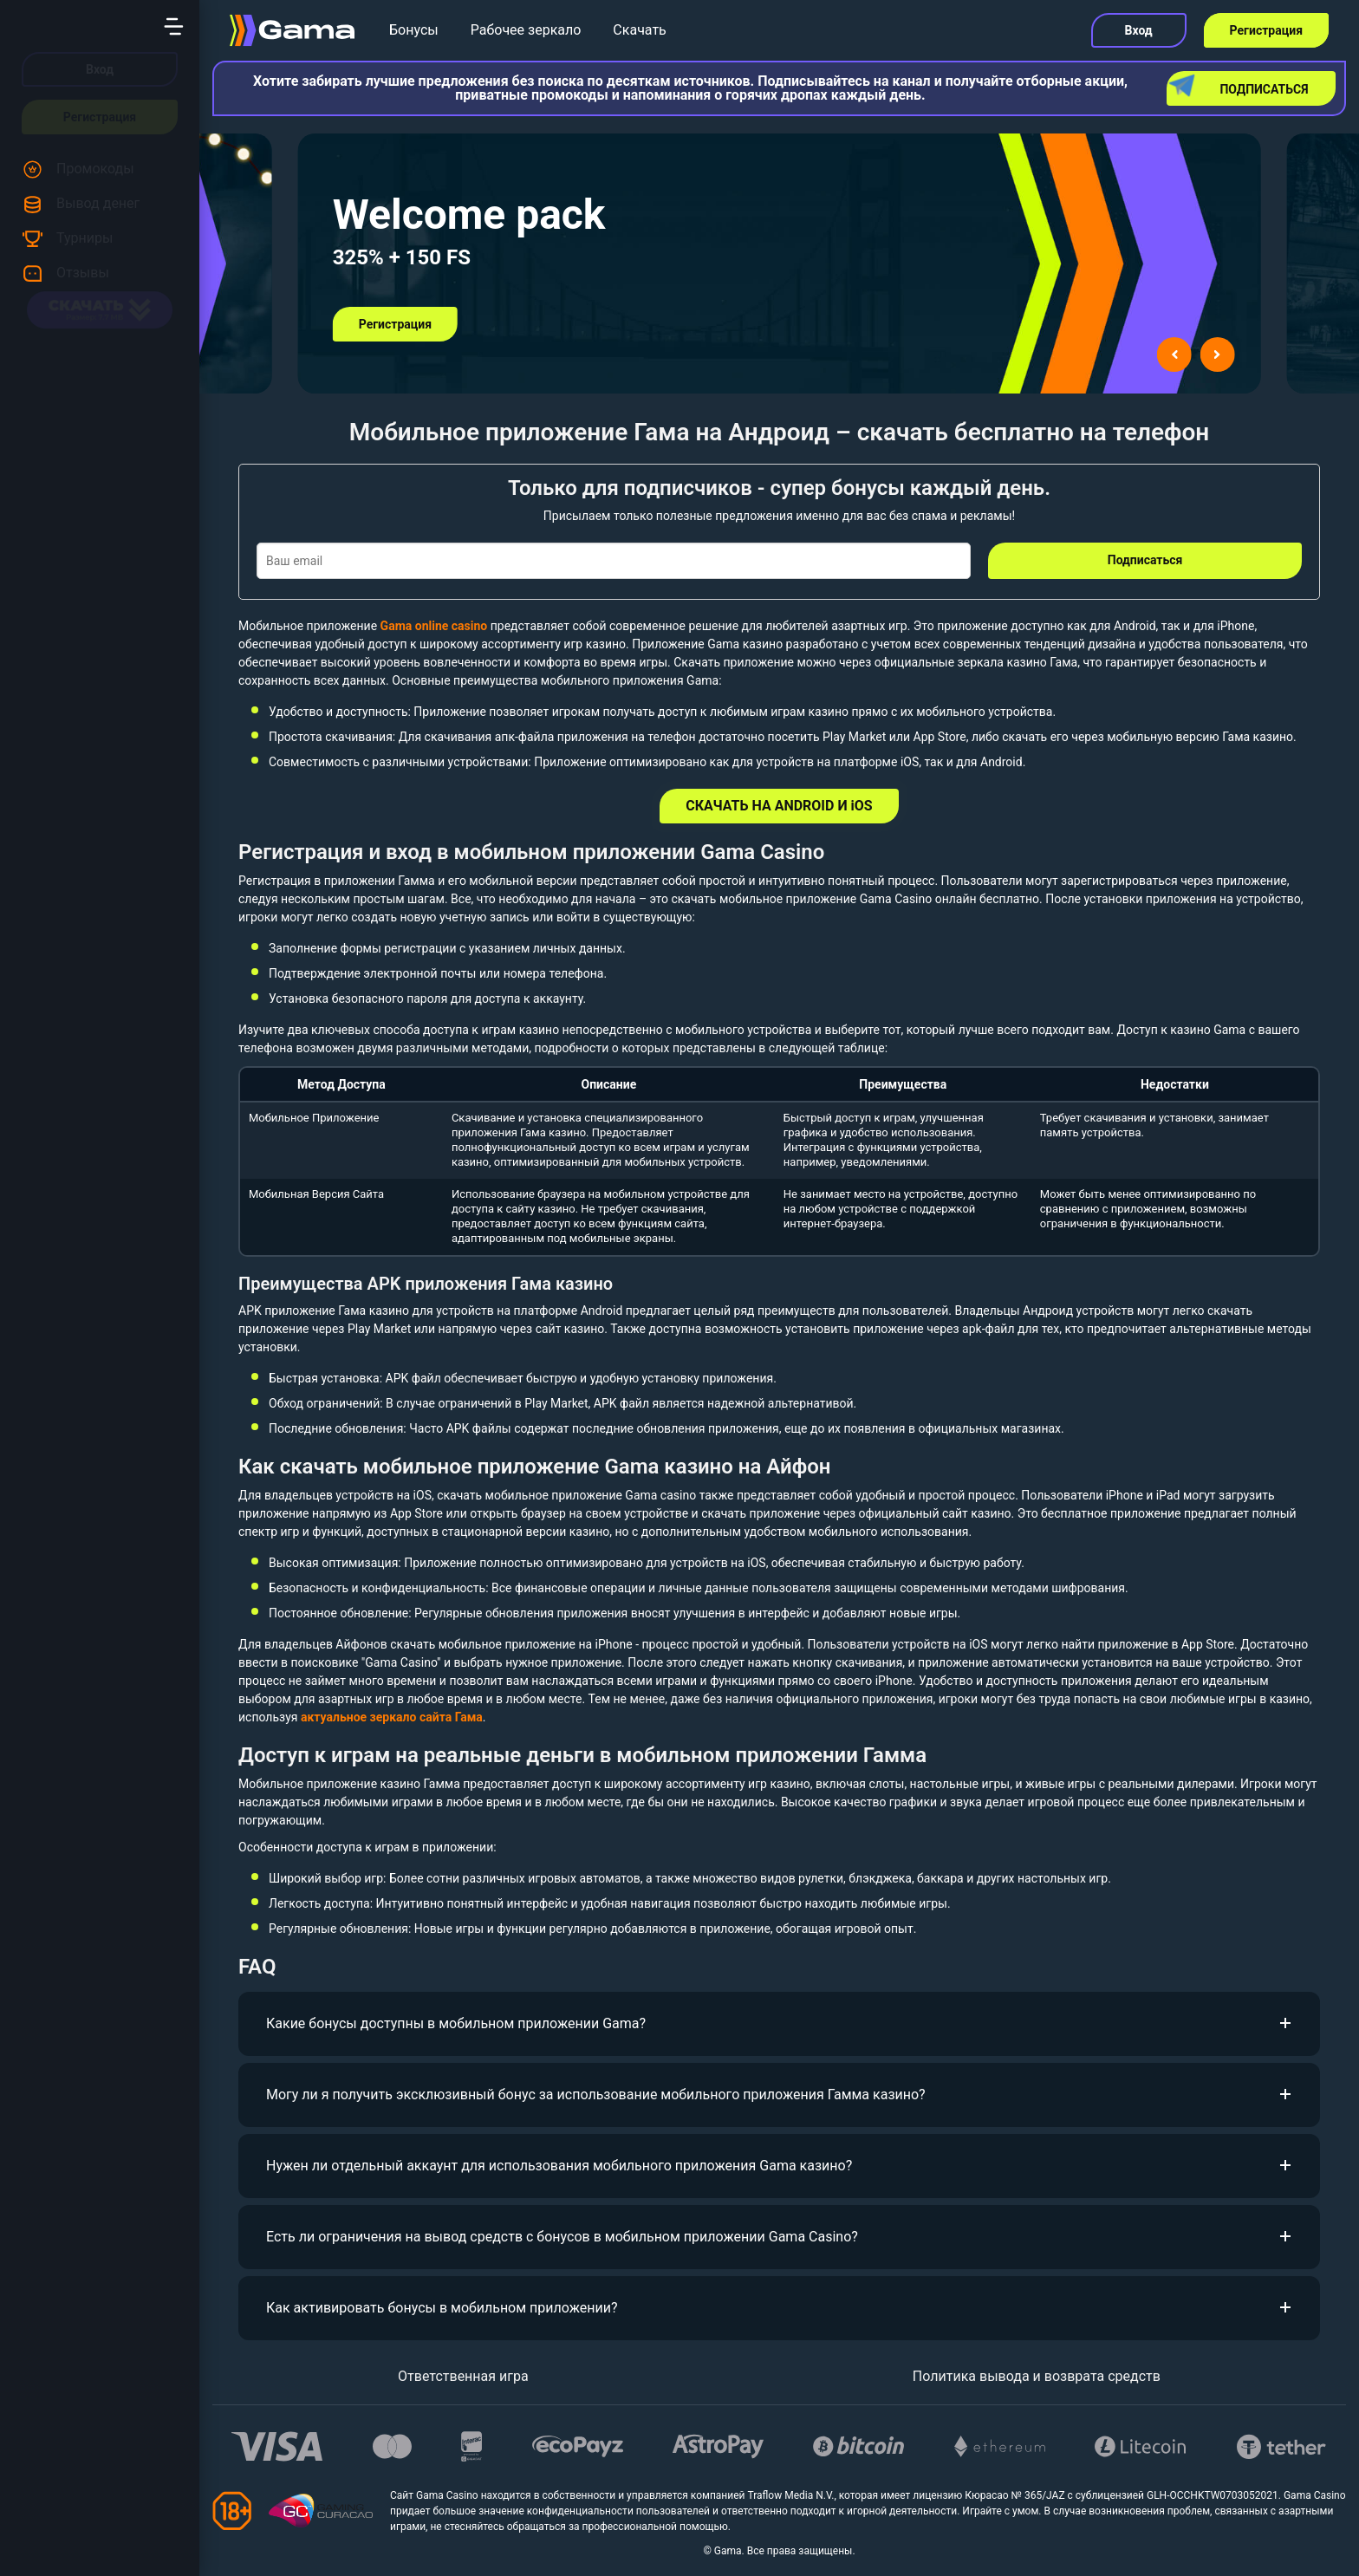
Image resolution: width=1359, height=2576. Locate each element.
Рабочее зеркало (526, 30)
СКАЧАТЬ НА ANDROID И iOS (779, 805)
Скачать (639, 30)
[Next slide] (1217, 354)
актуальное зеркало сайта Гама (392, 1717)
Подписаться (1240, 86)
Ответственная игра (463, 2376)
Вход (100, 69)
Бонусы (414, 30)
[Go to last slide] (1173, 354)
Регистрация (99, 117)
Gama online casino (434, 626)
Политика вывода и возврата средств (1037, 2376)
